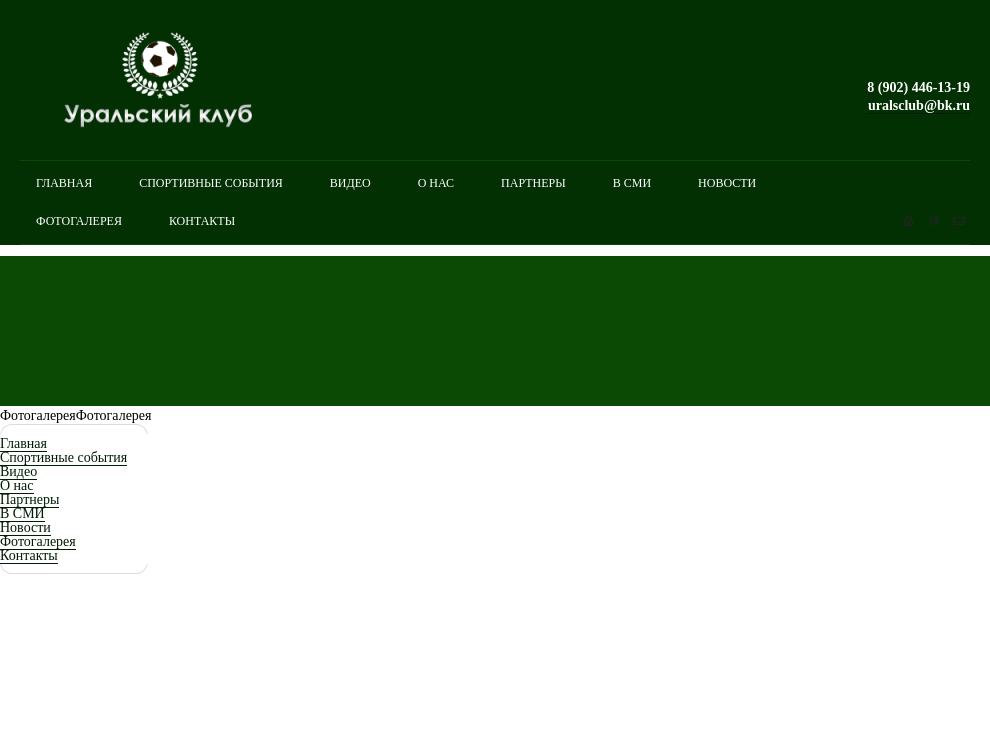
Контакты (29, 555)
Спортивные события (63, 457)
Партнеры (29, 499)
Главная (23, 443)
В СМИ (22, 513)
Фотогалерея (38, 541)
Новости (25, 527)
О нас (17, 485)
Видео (18, 471)
